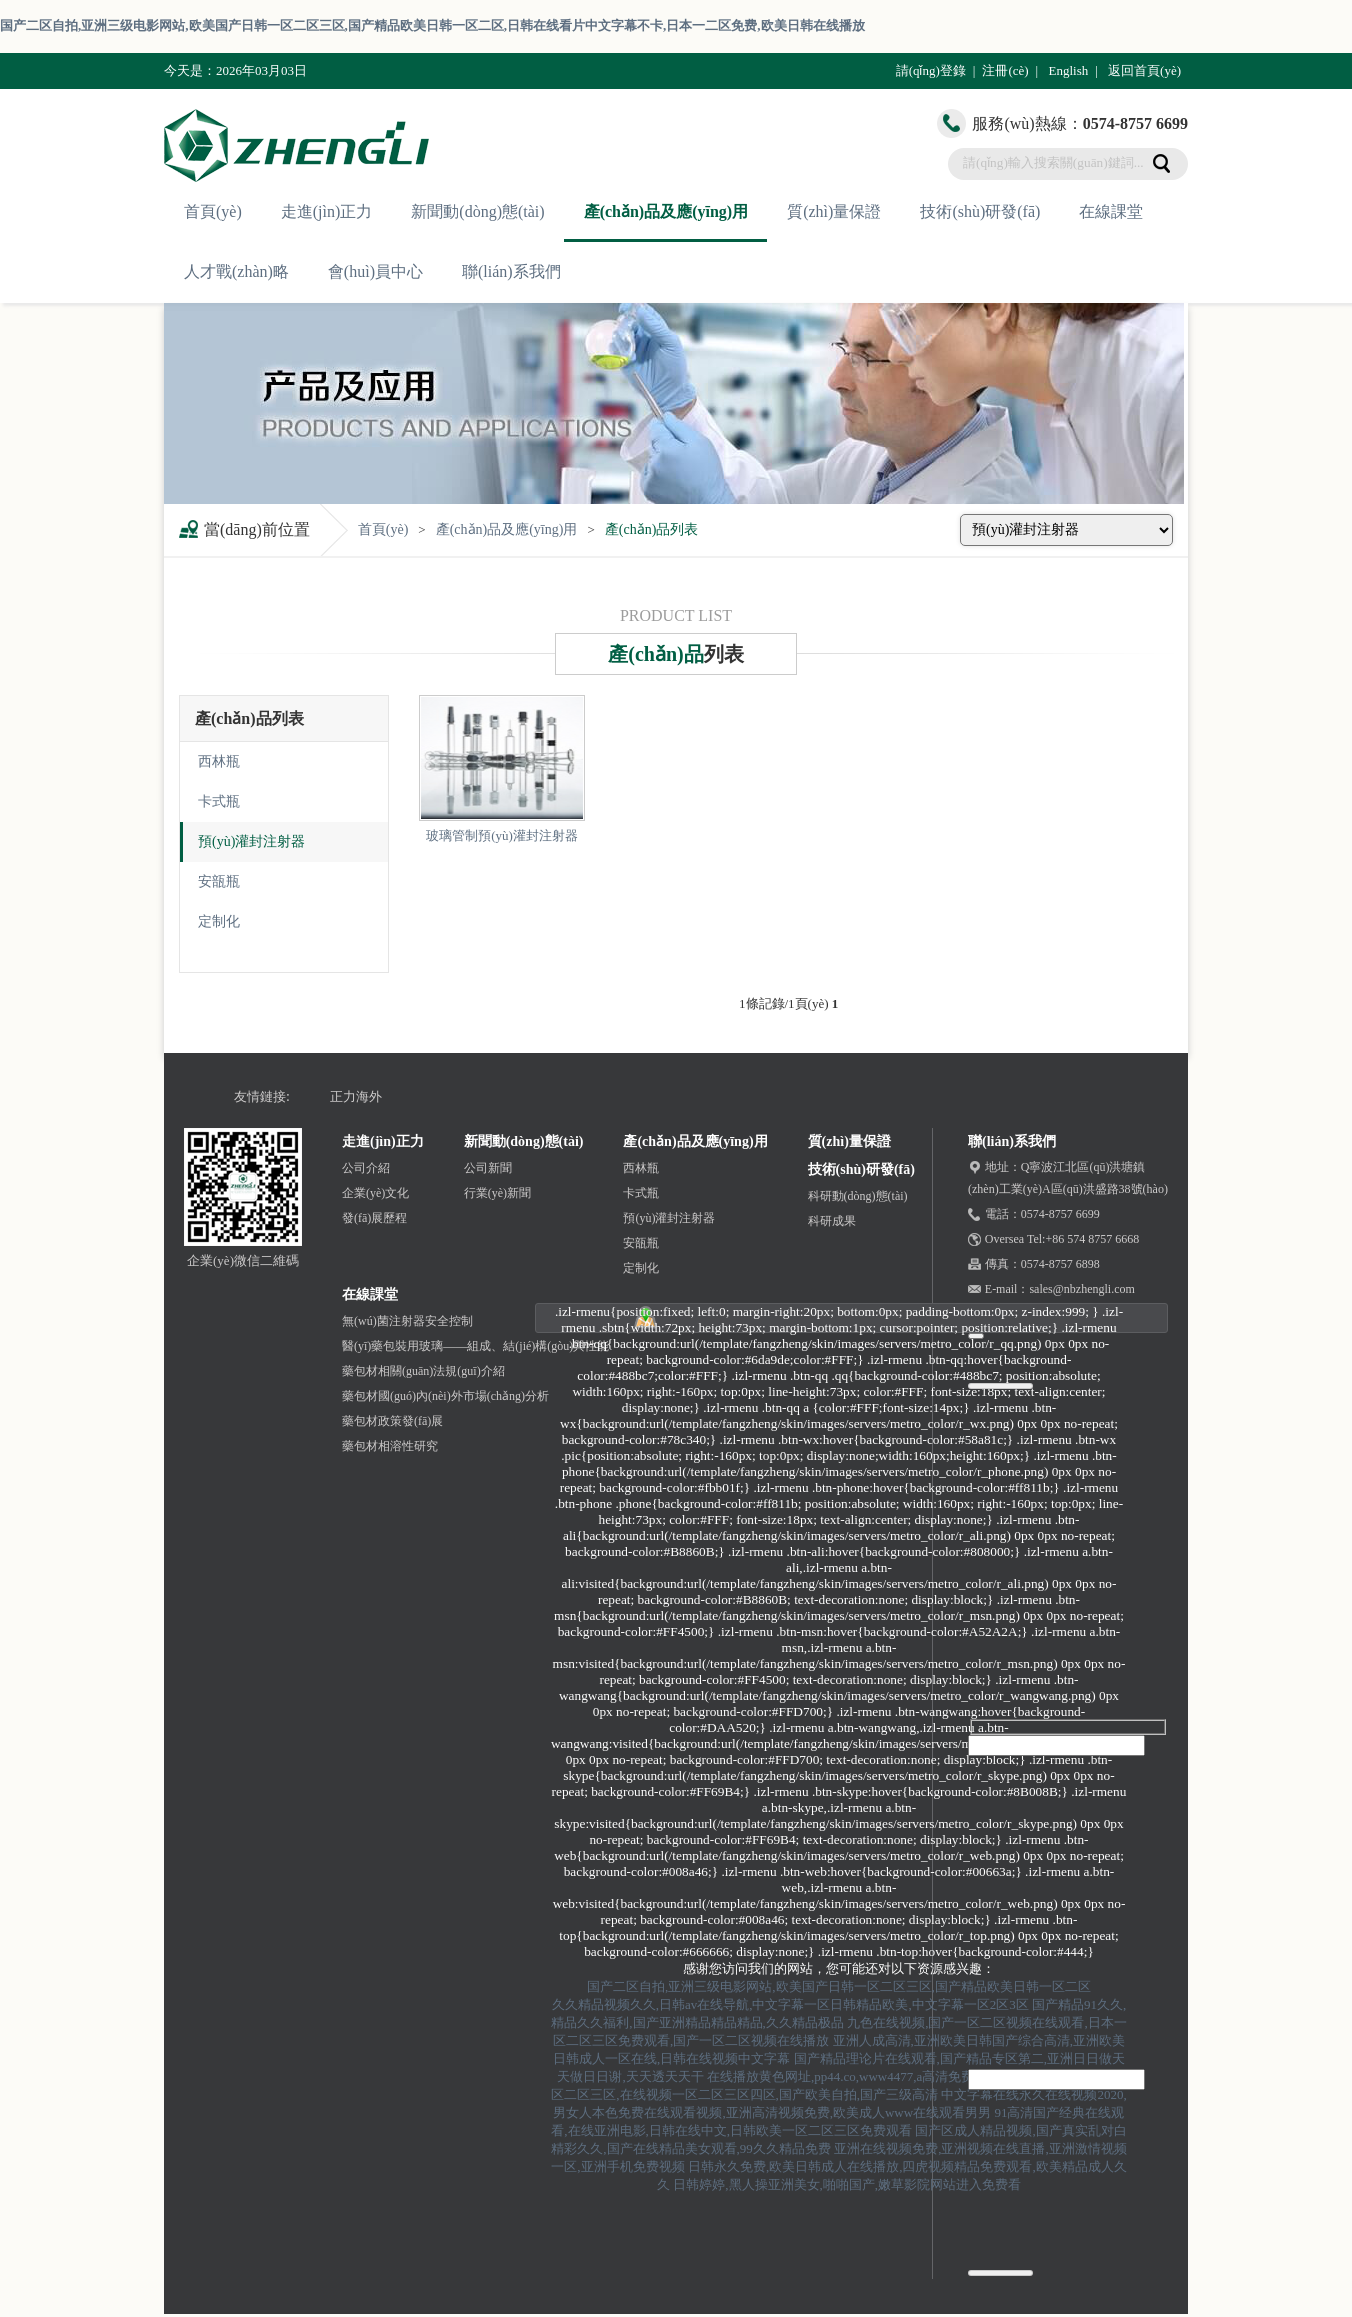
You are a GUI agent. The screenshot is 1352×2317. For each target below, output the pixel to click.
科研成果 (832, 1221)
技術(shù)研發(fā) (980, 211)
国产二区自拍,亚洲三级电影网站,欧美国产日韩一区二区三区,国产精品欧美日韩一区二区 (839, 1986)
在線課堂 (1111, 211)
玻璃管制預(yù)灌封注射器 (502, 835)
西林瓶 (219, 761)
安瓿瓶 (219, 881)
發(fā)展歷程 (374, 1218)
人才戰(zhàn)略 (236, 271)
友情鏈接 (260, 1096)
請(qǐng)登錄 (931, 70)
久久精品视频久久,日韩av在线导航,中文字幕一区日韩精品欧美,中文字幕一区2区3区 (790, 2004)
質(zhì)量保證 (834, 211)
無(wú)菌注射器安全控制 (407, 1321)
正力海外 (356, 1096)
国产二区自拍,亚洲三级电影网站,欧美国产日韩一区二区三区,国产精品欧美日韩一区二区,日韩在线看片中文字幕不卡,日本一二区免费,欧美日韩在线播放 (432, 25)
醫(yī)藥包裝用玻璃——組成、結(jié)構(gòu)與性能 (475, 1346)
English (1068, 70)
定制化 (219, 921)
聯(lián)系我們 (511, 271)
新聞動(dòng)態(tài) (477, 211)
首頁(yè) (213, 211)
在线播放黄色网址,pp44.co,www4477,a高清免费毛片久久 (866, 2076)
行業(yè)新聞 (497, 1193)
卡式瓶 (219, 801)
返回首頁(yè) (1144, 70)
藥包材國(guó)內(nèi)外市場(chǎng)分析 (445, 1396)
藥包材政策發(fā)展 (392, 1421)
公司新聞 (488, 1168)
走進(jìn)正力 (327, 211)
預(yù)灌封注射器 (251, 841)
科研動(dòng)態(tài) (858, 1196)
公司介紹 (366, 1168)
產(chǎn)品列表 (652, 529)
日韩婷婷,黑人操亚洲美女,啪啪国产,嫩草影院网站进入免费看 (847, 2184)
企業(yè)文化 (375, 1193)
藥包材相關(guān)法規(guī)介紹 (423, 1371)
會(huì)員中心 (375, 271)
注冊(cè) (1005, 70)
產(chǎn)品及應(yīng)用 (666, 211)
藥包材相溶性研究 (390, 1446)
